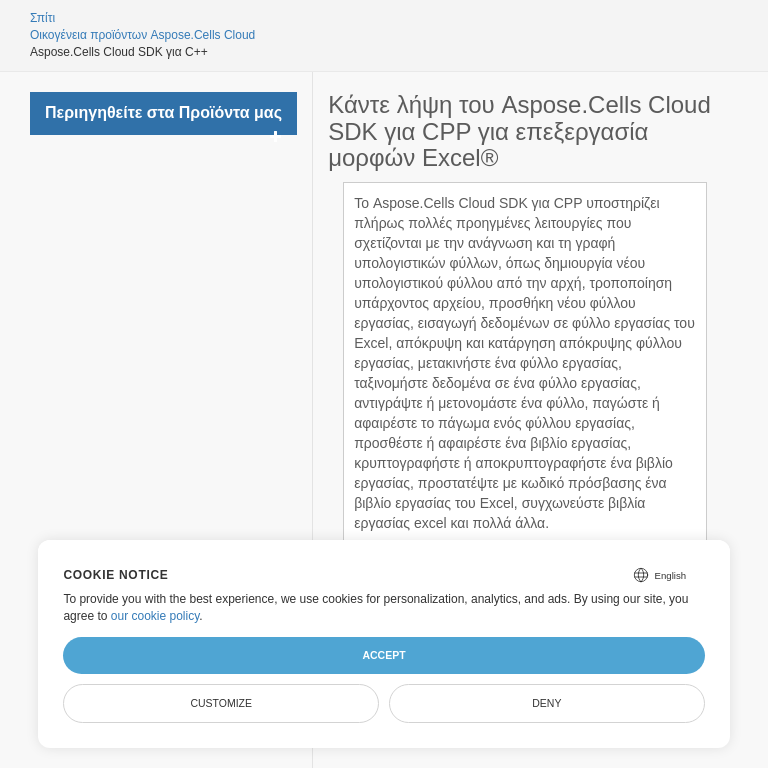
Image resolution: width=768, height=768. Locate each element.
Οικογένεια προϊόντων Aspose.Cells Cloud (142, 35)
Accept (383, 655)
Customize (221, 703)
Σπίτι (42, 18)
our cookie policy (155, 616)
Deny (546, 703)
